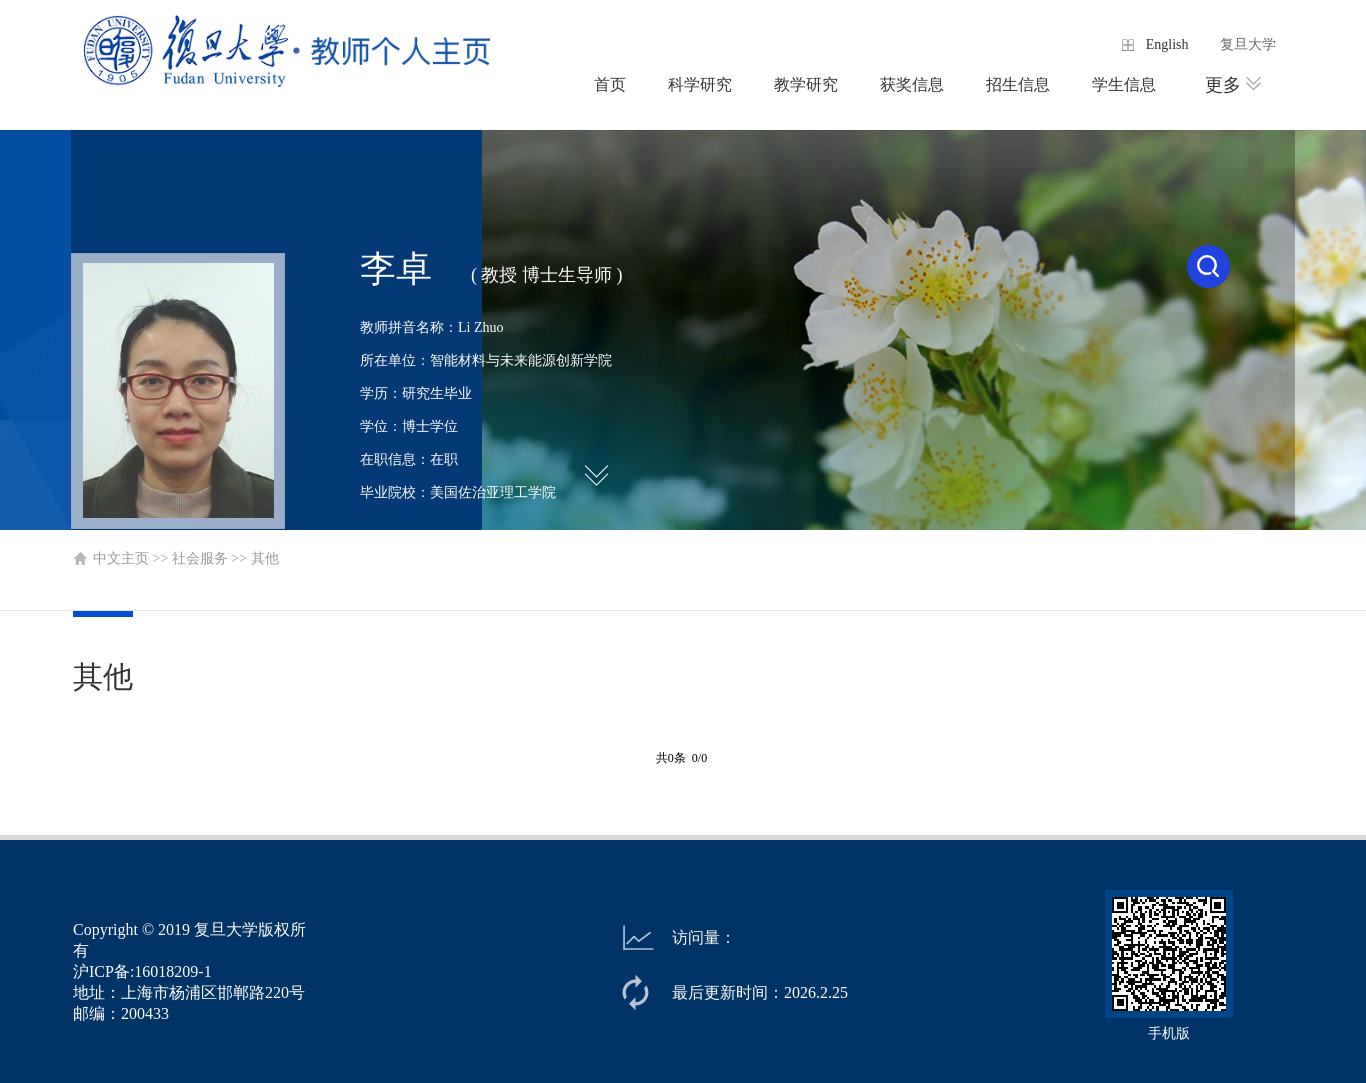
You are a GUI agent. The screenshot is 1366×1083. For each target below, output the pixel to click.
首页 (610, 84)
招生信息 (1018, 84)
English (1167, 44)
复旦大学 (1248, 44)
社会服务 (200, 558)
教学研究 (806, 84)
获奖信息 (912, 84)
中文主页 (121, 558)
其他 (265, 558)
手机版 (1169, 1033)
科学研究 (700, 84)
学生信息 (1124, 84)
